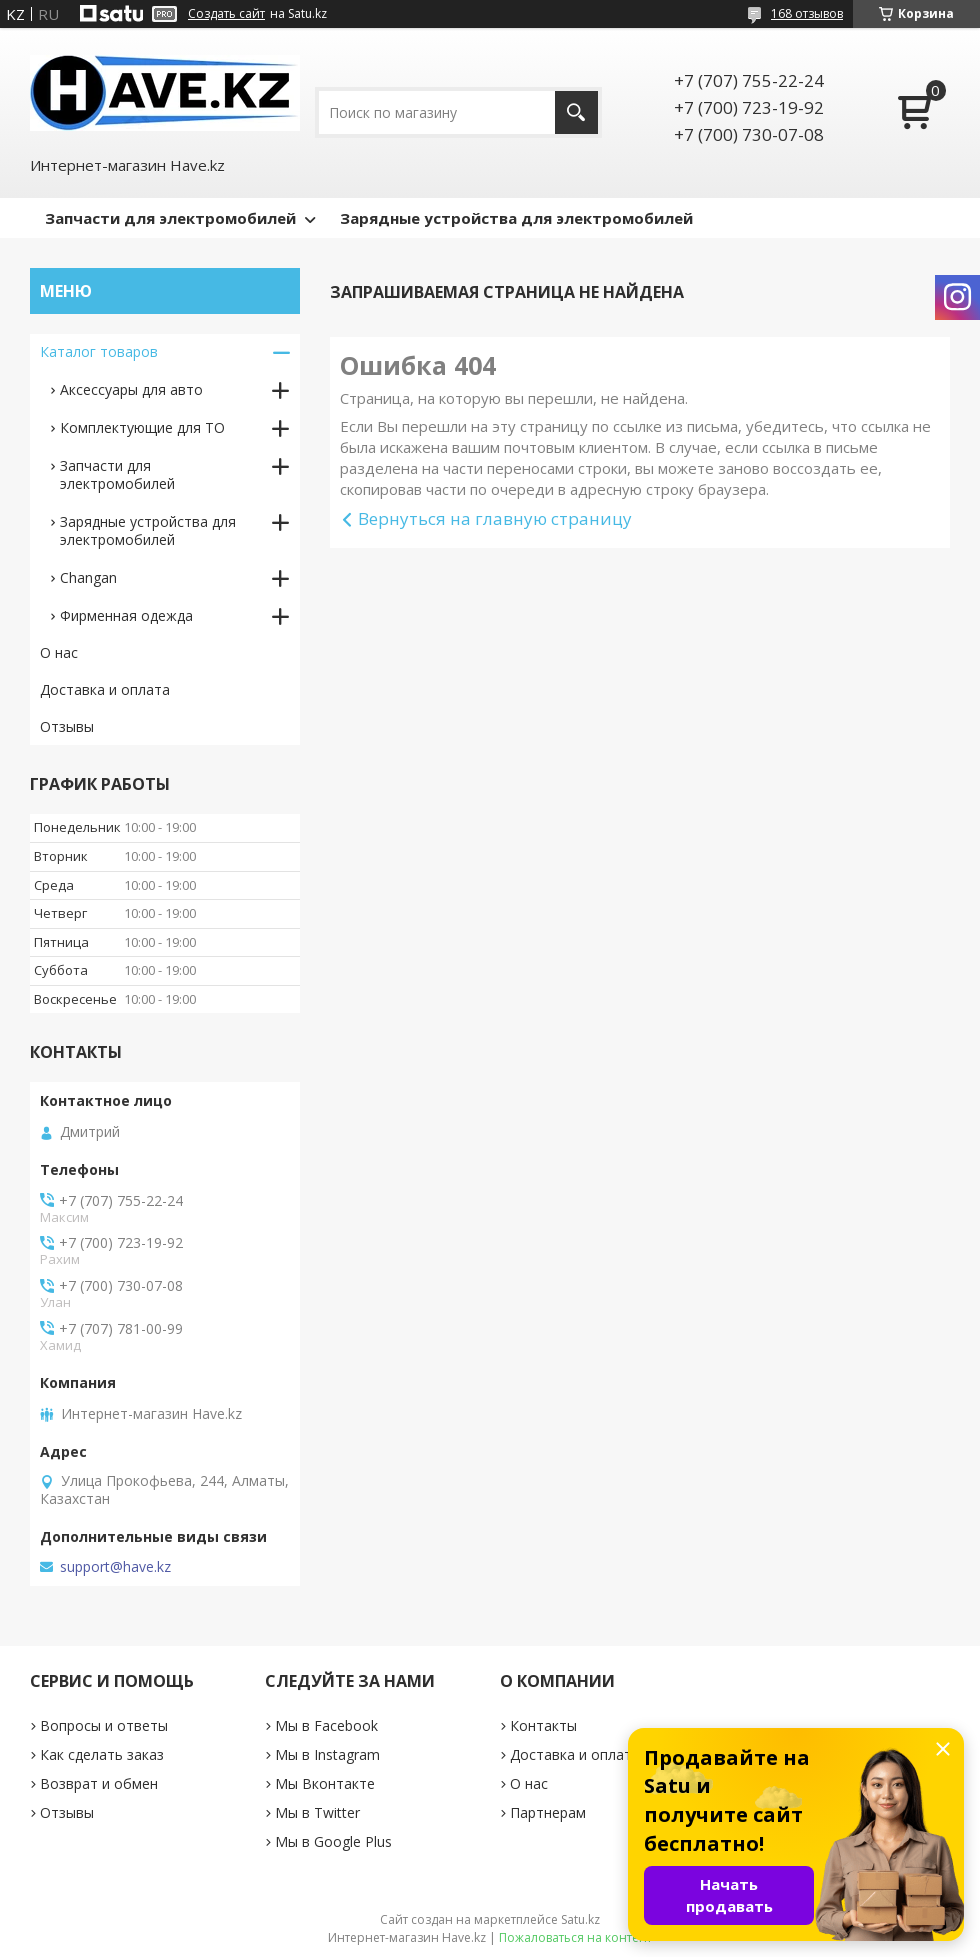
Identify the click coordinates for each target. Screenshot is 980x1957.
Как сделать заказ (102, 1754)
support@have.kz (115, 1567)
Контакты (543, 1725)
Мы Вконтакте (325, 1783)
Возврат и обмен (99, 1783)
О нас (59, 652)
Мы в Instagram (327, 1754)
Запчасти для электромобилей (170, 218)
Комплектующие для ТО (142, 427)
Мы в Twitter (317, 1812)
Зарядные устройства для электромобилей (516, 218)
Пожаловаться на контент (575, 1937)
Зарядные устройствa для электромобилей (148, 530)
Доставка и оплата (105, 689)
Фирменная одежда (126, 615)
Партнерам (548, 1812)
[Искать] (576, 112)
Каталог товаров (99, 351)
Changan (88, 577)
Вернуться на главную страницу (495, 518)
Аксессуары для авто (131, 389)
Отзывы (67, 726)
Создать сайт (226, 14)
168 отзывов (807, 13)
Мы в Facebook (326, 1725)
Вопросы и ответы (104, 1725)
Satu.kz (580, 1919)
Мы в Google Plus (333, 1841)
